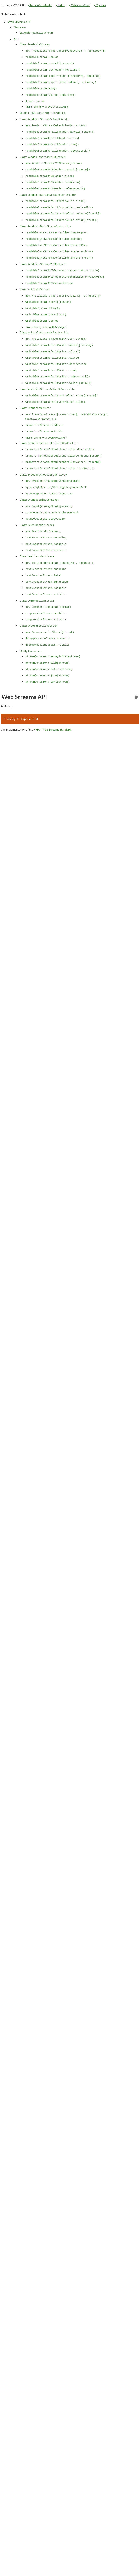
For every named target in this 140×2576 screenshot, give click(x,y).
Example (36, 45)
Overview (20, 40)
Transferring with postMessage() (46, 339)
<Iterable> (30, 1882)
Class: (35, 57)
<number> (54, 1076)
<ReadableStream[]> (33, 1593)
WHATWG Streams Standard (52, 742)
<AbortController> (123, 1336)
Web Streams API (19, 34)
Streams (25, 767)
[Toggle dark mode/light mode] (135, 7)
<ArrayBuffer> (33, 2119)
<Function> (31, 1002)
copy (121, 940)
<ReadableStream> (101, 1136)
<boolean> (22, 1136)
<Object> (41, 998)
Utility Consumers (31, 663)
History (8, 718)
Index (35, 16)
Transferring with (46, 119)
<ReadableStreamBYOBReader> (87, 1207)
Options (74, 16)
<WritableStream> (40, 1292)
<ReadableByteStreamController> (43, 1016)
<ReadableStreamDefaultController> (63, 1011)
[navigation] (70, 361)
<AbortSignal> (35, 1336)
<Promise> (22, 2090)
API (16, 51)
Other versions (54, 16)
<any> (34, 1059)
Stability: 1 (11, 731)
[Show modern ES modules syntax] (120, 831)
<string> (28, 1070)
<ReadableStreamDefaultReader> (41, 1207)
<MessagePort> (85, 1800)
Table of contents (14, 16)
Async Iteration (34, 113)
